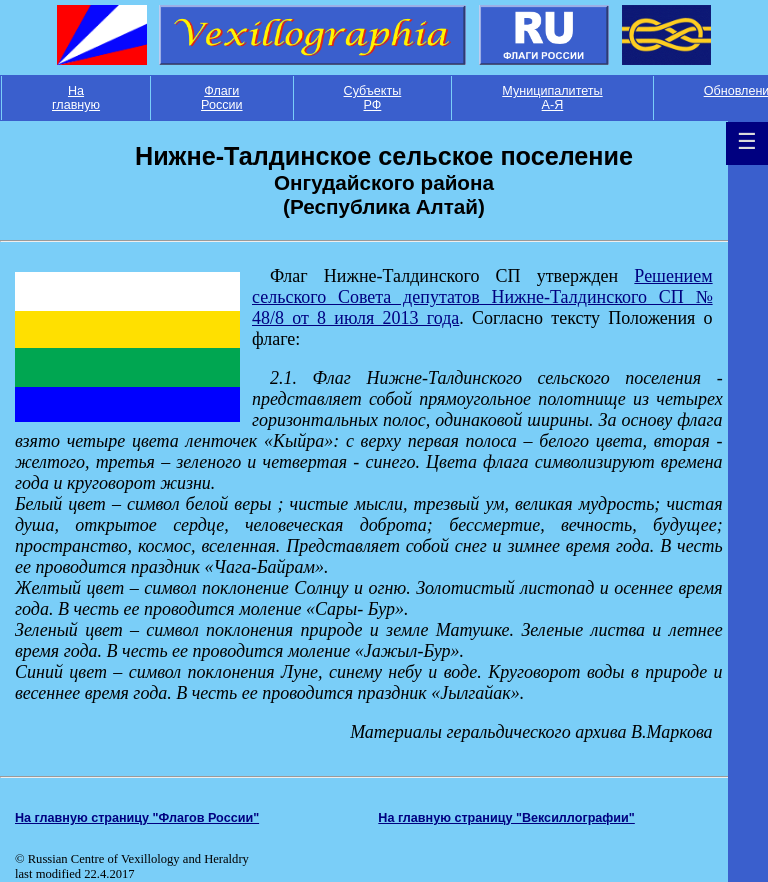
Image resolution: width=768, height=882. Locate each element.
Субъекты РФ (373, 98)
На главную (76, 98)
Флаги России (222, 98)
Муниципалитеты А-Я (552, 98)
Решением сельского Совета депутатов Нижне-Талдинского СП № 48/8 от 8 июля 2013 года (482, 297)
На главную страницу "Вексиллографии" (506, 818)
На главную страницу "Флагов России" (137, 818)
